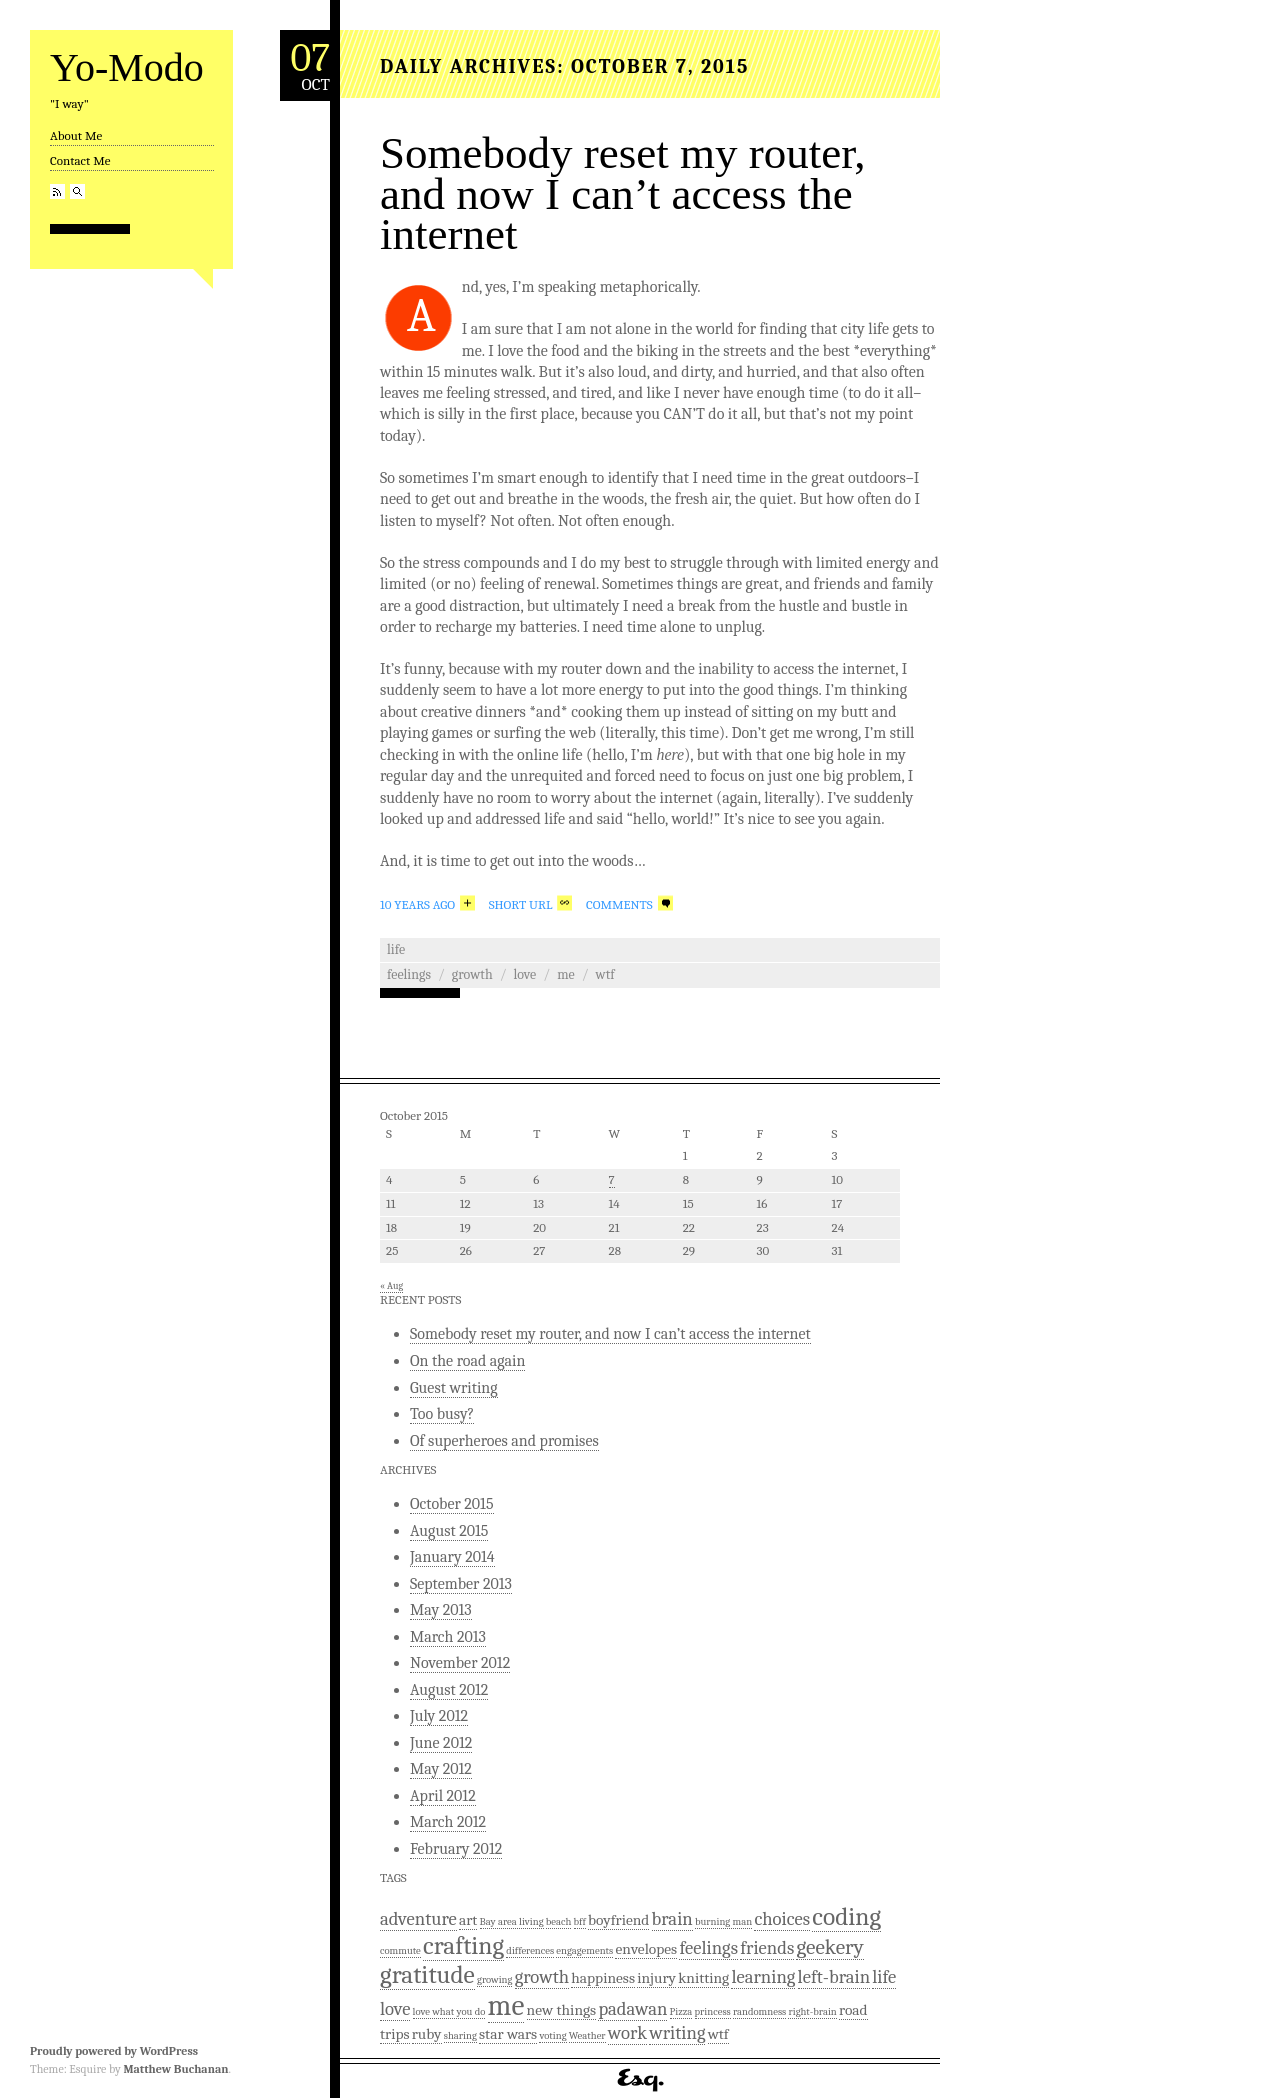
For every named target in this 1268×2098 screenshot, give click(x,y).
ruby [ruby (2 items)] (427, 2034)
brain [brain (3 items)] (672, 1919)
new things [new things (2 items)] (562, 2010)
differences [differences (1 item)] (530, 1950)
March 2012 (448, 1822)
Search (77, 191)
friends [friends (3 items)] (767, 1948)
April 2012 (443, 1796)
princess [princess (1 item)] (713, 2011)
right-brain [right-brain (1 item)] (812, 2011)
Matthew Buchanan (175, 2069)
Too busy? (442, 1414)
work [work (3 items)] (627, 2033)
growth (472, 974)
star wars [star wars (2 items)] (508, 2034)
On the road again (467, 1361)
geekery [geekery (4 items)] (829, 1947)
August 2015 (449, 1531)
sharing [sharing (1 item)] (460, 2035)
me (566, 974)
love (525, 974)
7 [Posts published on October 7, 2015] (612, 1179)
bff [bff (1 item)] (580, 1921)
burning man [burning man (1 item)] (723, 1921)
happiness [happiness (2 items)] (603, 1978)
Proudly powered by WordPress (114, 2051)
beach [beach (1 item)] (559, 1921)
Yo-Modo (127, 67)
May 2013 (441, 1610)
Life (396, 949)
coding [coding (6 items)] (846, 1916)
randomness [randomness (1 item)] (759, 2011)
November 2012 (460, 1663)
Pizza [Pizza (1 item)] (681, 2011)
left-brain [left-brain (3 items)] (834, 1977)
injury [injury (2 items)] (656, 1978)
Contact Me (80, 160)
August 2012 (449, 1690)
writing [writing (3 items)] (677, 2033)
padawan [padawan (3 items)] (632, 2009)
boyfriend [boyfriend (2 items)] (618, 1920)
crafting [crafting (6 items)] (463, 1945)
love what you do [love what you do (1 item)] (449, 2011)
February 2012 (456, 1849)
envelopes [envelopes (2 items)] (646, 1949)
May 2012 (441, 1769)
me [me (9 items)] (506, 2005)
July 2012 (439, 1716)
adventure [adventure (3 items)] (418, 1919)
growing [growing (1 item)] (494, 1979)
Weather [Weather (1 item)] (587, 2035)
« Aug (391, 1286)
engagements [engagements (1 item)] (584, 1950)
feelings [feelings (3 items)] (708, 1948)
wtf (605, 974)
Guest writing (454, 1388)
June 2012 (441, 1743)
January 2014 (452, 1557)
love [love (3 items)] (395, 2009)
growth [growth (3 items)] (542, 1977)
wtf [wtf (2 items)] (718, 2034)
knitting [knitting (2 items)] (703, 1978)
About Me (76, 135)
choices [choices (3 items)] (782, 1919)
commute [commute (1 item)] (400, 1950)
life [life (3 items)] (884, 1977)
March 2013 (448, 1637)
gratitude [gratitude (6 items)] (427, 1974)
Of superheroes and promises (504, 1441)
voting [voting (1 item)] (552, 2035)
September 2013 (461, 1584)
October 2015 (452, 1504)
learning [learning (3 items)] (763, 1977)
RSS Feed (57, 191)
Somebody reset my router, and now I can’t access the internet (623, 193)
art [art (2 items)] (468, 1920)
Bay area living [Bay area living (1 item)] (512, 1921)
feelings (409, 974)
